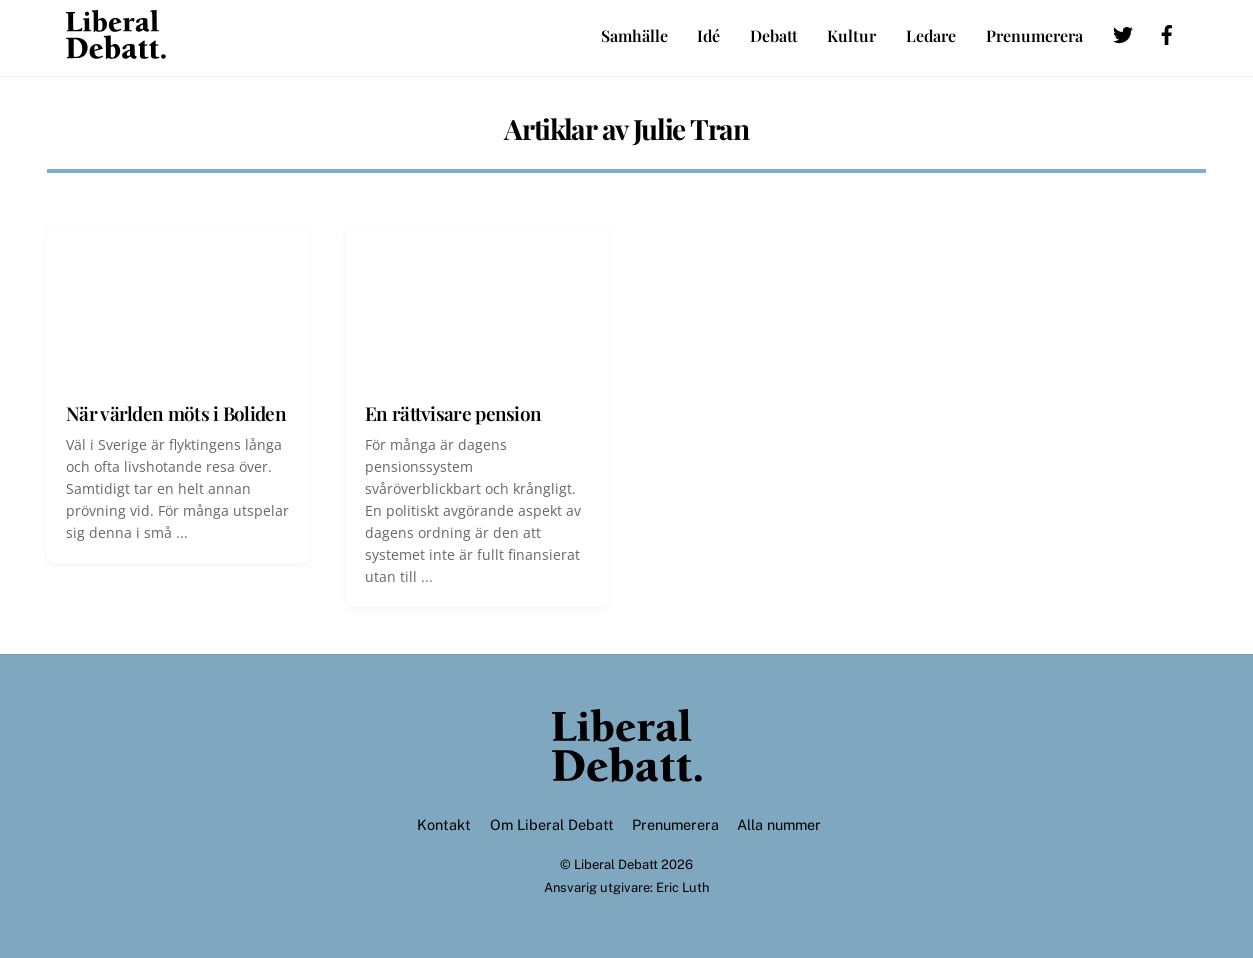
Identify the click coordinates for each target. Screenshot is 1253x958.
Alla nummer (779, 824)
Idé (708, 35)
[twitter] (1123, 31)
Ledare (931, 35)
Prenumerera (1034, 35)
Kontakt (444, 824)
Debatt (774, 35)
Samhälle (634, 35)
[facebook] (1167, 31)
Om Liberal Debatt (552, 824)
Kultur (851, 35)
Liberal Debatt (616, 864)
